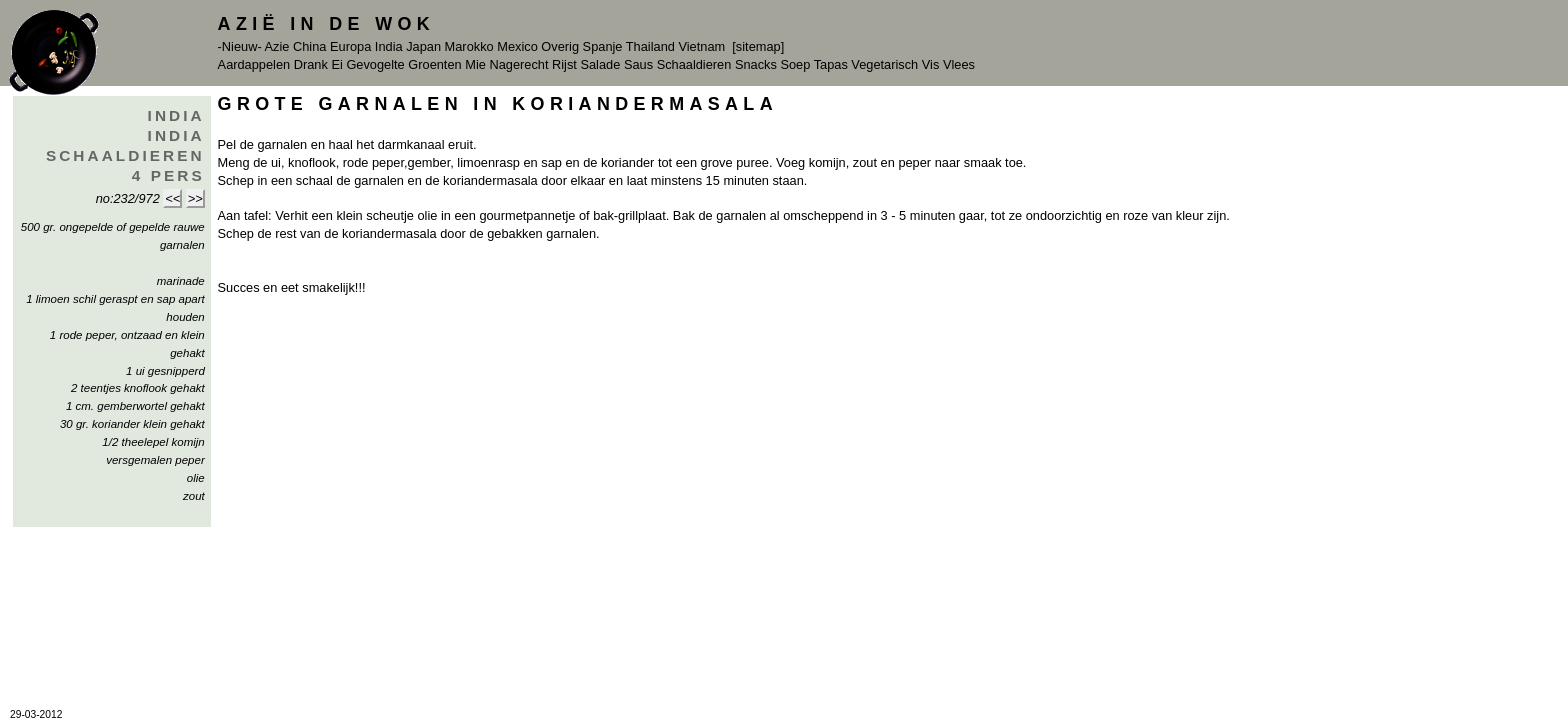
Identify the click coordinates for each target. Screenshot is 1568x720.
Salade (600, 64)
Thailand (650, 46)
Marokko (469, 46)
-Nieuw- (240, 46)
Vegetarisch (884, 64)
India (389, 46)
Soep (795, 64)
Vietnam (701, 46)
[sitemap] (758, 46)
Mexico (517, 46)
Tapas (831, 64)
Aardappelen (254, 64)
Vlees (959, 64)
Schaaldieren (694, 64)
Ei (336, 64)
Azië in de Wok (327, 24)
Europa (350, 46)
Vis (931, 64)
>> (195, 198)
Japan (423, 46)
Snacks (756, 64)
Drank (311, 64)
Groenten (434, 64)
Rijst (564, 64)
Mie (475, 64)
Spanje (603, 46)
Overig (560, 46)
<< (172, 198)
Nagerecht (518, 64)
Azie (277, 46)
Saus (638, 64)
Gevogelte (375, 64)
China (309, 46)
